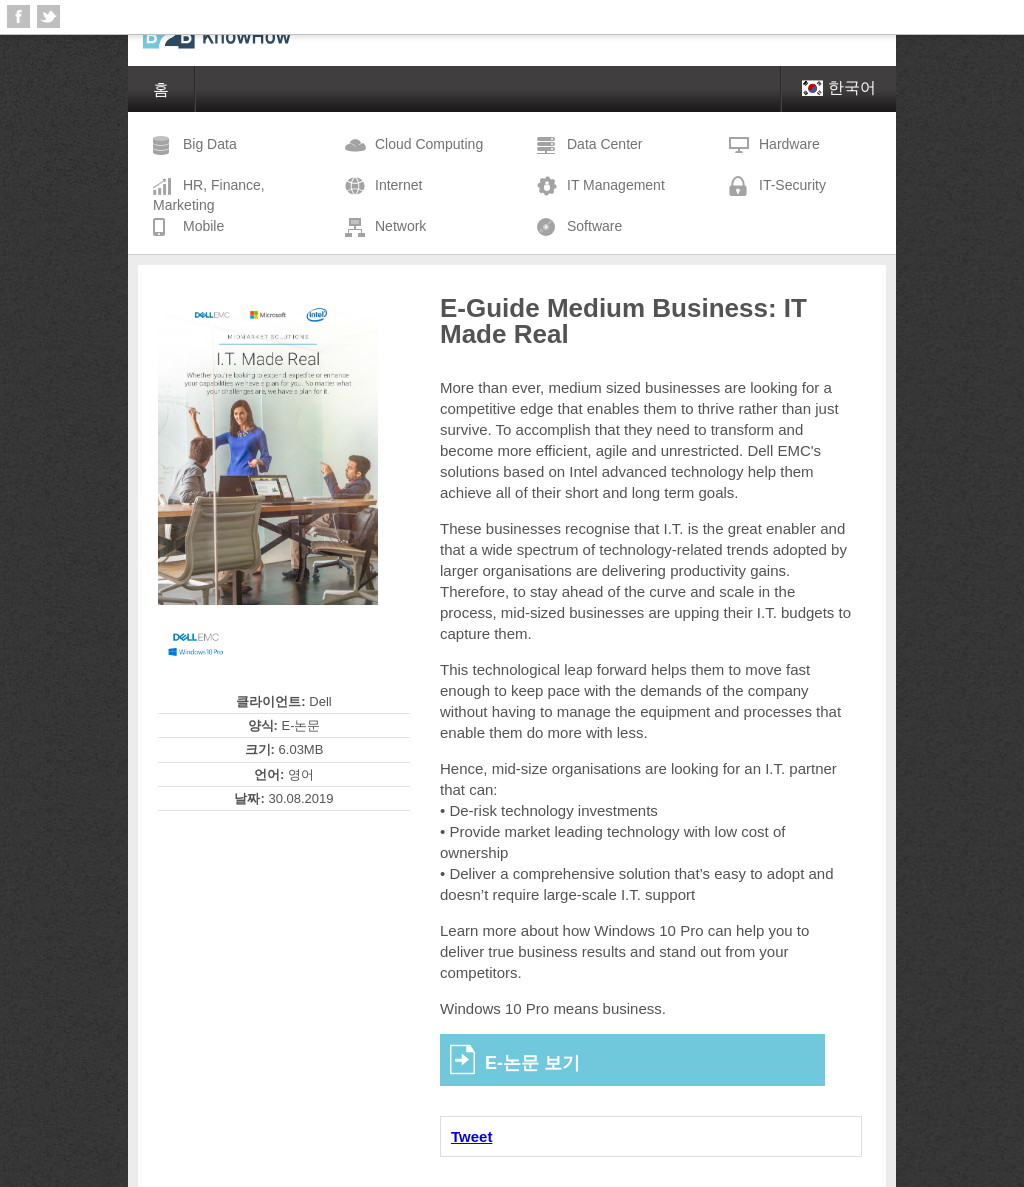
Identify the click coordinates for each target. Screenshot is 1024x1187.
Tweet (471, 1136)
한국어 (839, 87)
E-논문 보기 (532, 1063)
